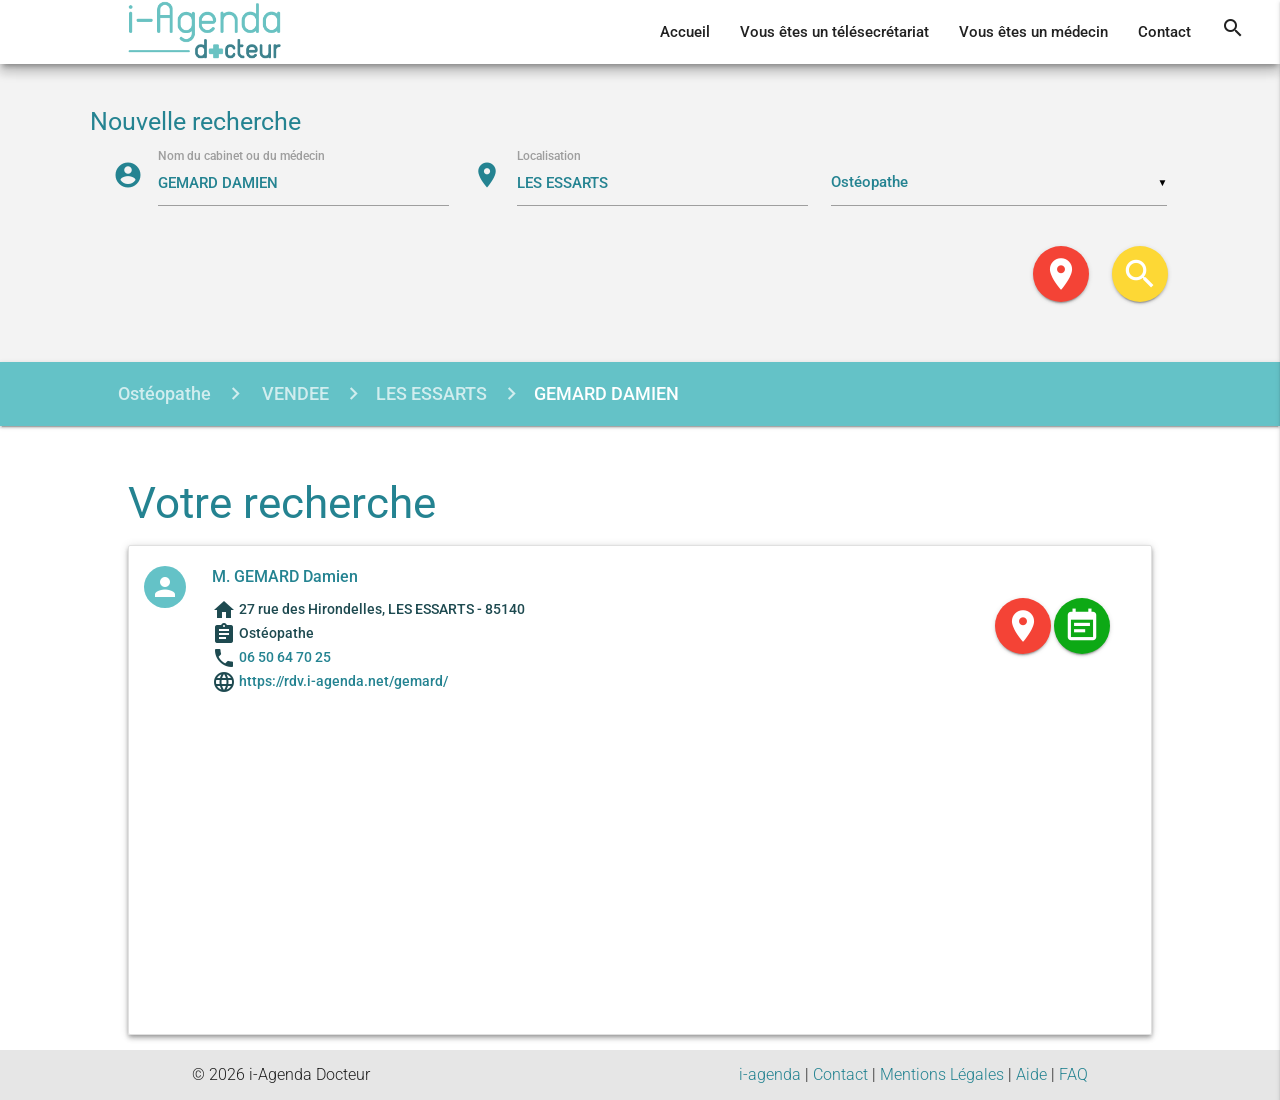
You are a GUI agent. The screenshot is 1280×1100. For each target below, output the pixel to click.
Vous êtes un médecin (1033, 32)
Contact (1164, 32)
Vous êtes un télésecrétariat (834, 32)
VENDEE (293, 393)
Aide (1031, 1074)
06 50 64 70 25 (285, 657)
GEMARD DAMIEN (606, 393)
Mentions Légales (942, 1074)
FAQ (1073, 1074)
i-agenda (770, 1074)
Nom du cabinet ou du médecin (241, 156)
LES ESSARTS (431, 393)
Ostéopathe (164, 393)
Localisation (549, 156)
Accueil (685, 32)
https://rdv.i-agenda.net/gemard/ (342, 681)
